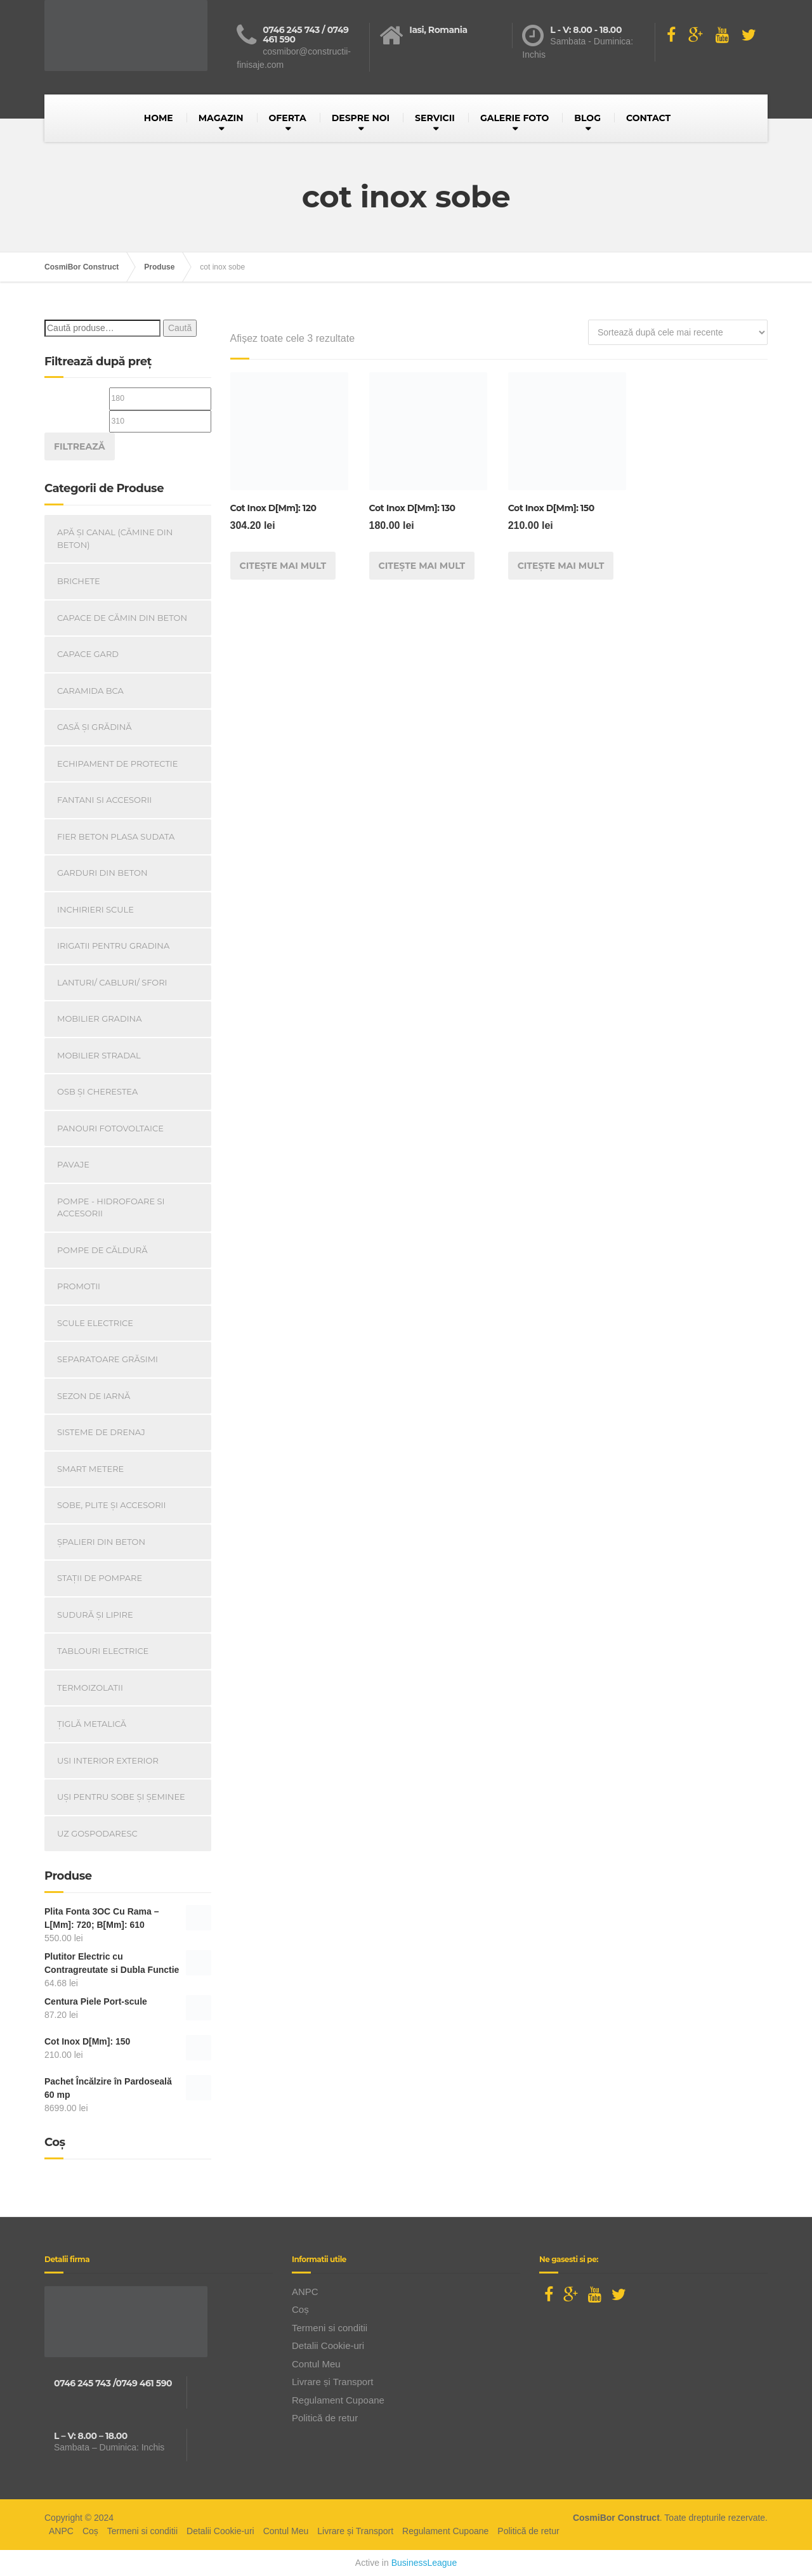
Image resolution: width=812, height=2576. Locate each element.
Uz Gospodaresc (97, 1833)
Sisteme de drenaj (101, 1432)
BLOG (587, 118)
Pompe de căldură (102, 1250)
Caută (180, 328)
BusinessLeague (424, 2563)
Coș (300, 2309)
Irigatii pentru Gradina (113, 945)
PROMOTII (78, 1286)
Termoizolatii (90, 1687)
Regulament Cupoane (338, 2400)
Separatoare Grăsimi (107, 1359)
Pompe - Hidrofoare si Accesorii (111, 1207)
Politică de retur (325, 2417)
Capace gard (88, 654)
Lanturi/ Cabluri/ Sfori (112, 982)
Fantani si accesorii (104, 800)
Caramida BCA (90, 691)
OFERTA (287, 118)
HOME (158, 118)
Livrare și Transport (332, 2381)
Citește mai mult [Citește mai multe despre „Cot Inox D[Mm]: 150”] (561, 565)
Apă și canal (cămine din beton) (115, 538)
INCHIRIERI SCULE (95, 909)
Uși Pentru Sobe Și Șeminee (121, 1797)
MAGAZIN (221, 118)
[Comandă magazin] (678, 332)
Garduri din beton (102, 873)
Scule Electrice (95, 1323)
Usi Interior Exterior (108, 1760)
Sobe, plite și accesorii (111, 1505)
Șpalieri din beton (101, 1542)
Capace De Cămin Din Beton (122, 618)
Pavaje (73, 1164)
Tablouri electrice (102, 1651)
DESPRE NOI (361, 118)
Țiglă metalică (91, 1724)
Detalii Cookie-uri (328, 2345)
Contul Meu (316, 2363)
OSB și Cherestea (97, 1091)
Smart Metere (90, 1469)
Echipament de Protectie (117, 763)
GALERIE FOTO (514, 118)
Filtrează (79, 446)
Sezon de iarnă (93, 1396)
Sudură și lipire (95, 1615)
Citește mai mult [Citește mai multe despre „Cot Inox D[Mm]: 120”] (283, 565)
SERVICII (435, 118)
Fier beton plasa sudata (115, 836)
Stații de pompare (99, 1578)
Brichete (78, 581)
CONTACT (648, 118)
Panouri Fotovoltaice (110, 1128)
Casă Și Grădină (94, 727)
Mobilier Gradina (99, 1018)
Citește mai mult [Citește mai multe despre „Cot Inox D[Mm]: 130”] (422, 565)
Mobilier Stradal (99, 1055)
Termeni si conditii (329, 2327)
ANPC (305, 2291)
